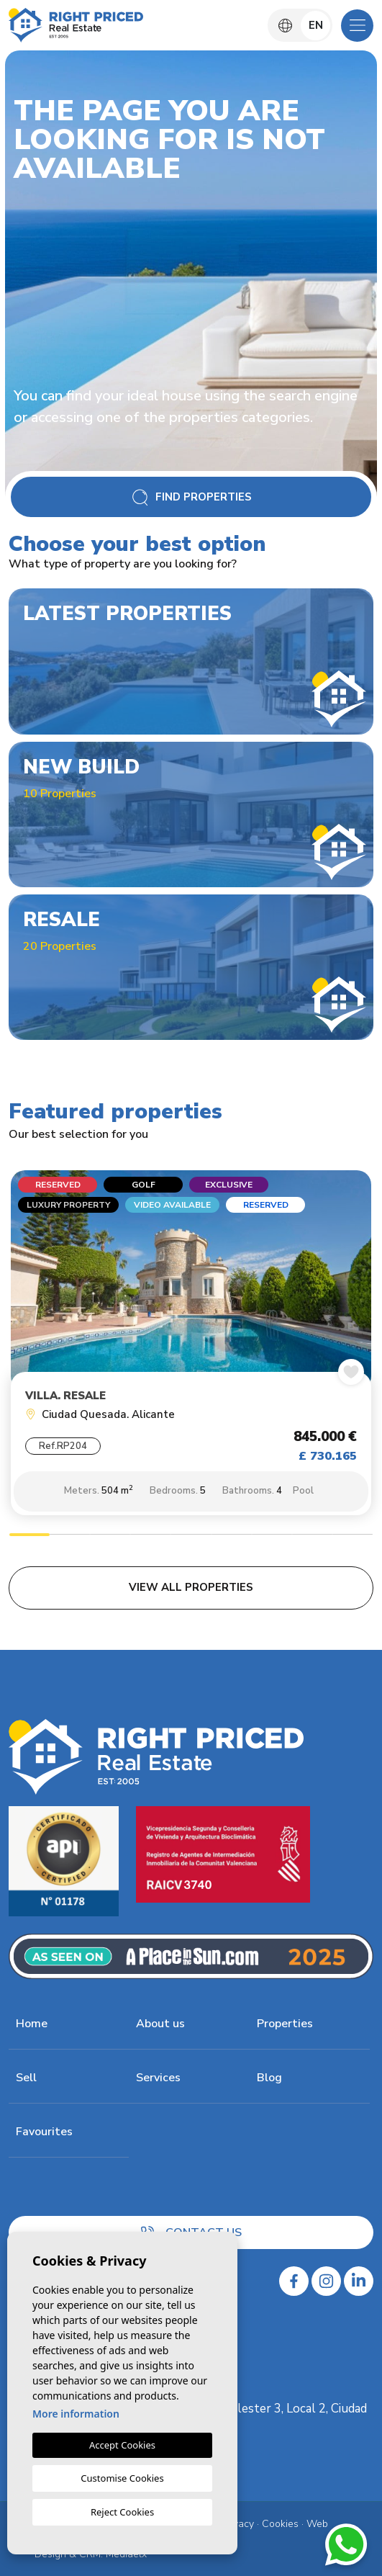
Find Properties (191, 497)
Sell (26, 2078)
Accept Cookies (122, 2444)
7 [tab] (272, 1536)
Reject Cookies (122, 2511)
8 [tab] (312, 1536)
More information (75, 2413)
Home (31, 2024)
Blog (269, 2078)
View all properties (191, 1587)
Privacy (238, 2524)
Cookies (280, 2524)
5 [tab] (190, 1536)
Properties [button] (285, 2024)
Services (158, 2078)
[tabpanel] (191, 1346)
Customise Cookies (122, 2478)
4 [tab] (150, 1536)
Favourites (44, 2132)
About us (160, 2024)
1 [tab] (29, 1536)
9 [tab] (352, 1536)
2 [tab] (70, 1536)
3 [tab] (110, 1536)
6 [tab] (232, 1536)
